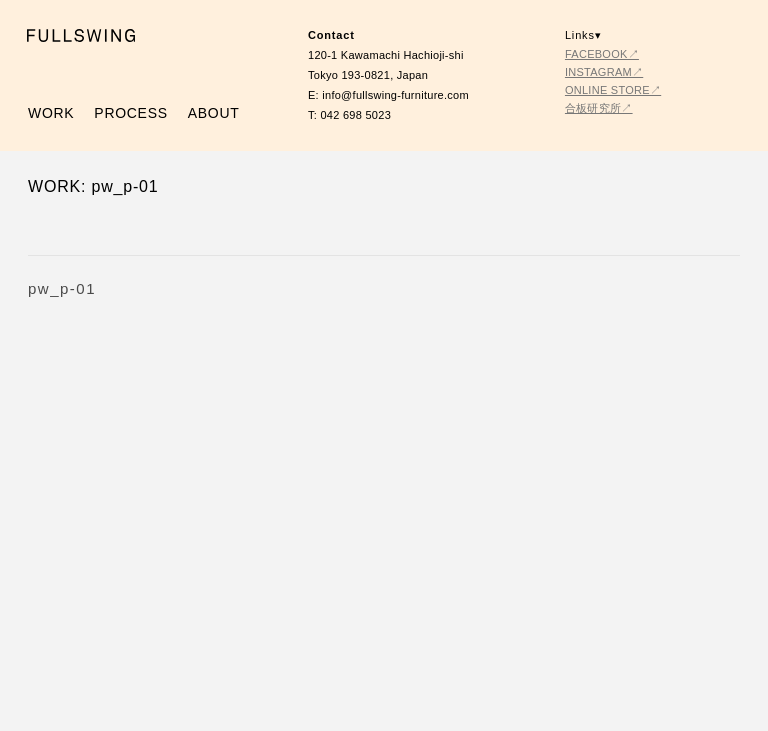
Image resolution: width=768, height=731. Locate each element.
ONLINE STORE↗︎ (613, 90)
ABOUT (214, 113)
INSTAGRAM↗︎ (604, 72)
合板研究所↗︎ (599, 108)
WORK (51, 113)
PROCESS (130, 113)
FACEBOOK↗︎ (602, 54)
